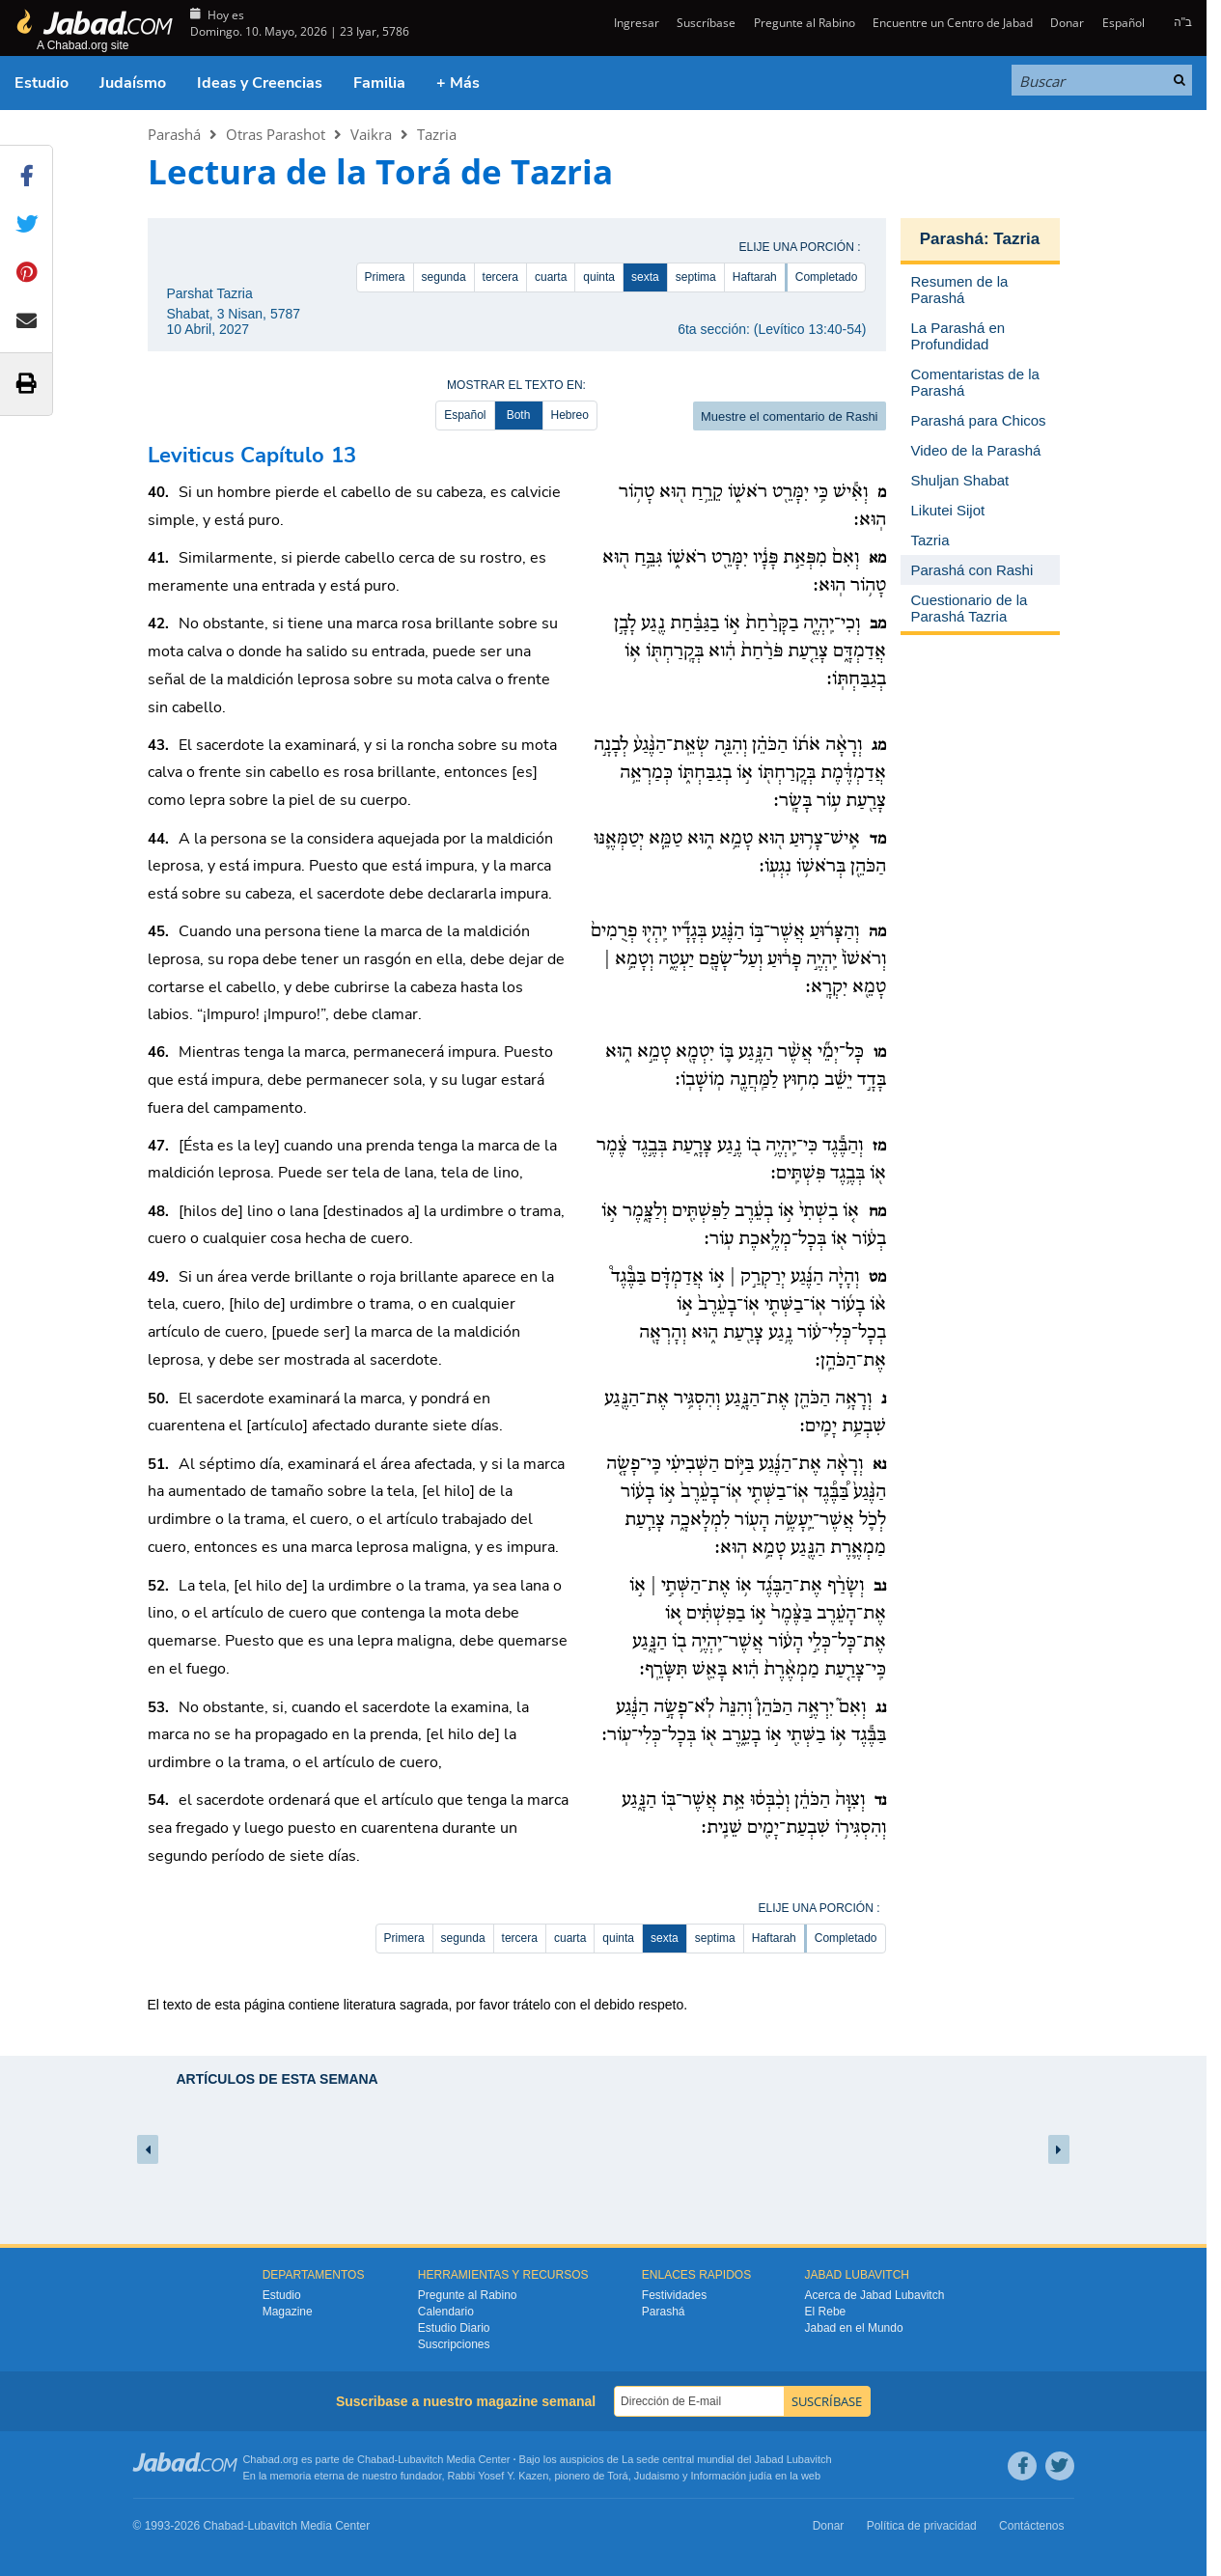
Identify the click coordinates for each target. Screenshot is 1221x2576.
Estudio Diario (454, 2328)
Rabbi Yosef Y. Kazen (498, 2475)
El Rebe (825, 2311)
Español (1123, 22)
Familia (379, 83)
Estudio (41, 83)
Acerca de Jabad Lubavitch (875, 2295)
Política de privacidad (922, 2526)
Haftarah (755, 277)
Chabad (376, 2459)
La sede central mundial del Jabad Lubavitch (727, 2459)
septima (696, 277)
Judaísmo (132, 83)
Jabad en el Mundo (854, 2328)
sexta (645, 277)
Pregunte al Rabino (804, 22)
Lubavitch (420, 2459)
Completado (826, 277)
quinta (599, 277)
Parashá (174, 134)
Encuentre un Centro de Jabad (953, 22)
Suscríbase (706, 22)
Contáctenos (1031, 2526)
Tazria (437, 134)
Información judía (733, 2475)
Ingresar (635, 22)
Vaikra (371, 134)
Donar (1067, 22)
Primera (385, 277)
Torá (617, 2475)
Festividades (674, 2295)
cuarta (551, 277)
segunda (444, 277)
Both (519, 415)
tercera (500, 277)
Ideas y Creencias (259, 83)
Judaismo (657, 2475)
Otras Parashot (275, 134)
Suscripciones (454, 2344)
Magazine (288, 2311)
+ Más (458, 83)
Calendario (446, 2311)
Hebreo (570, 415)
